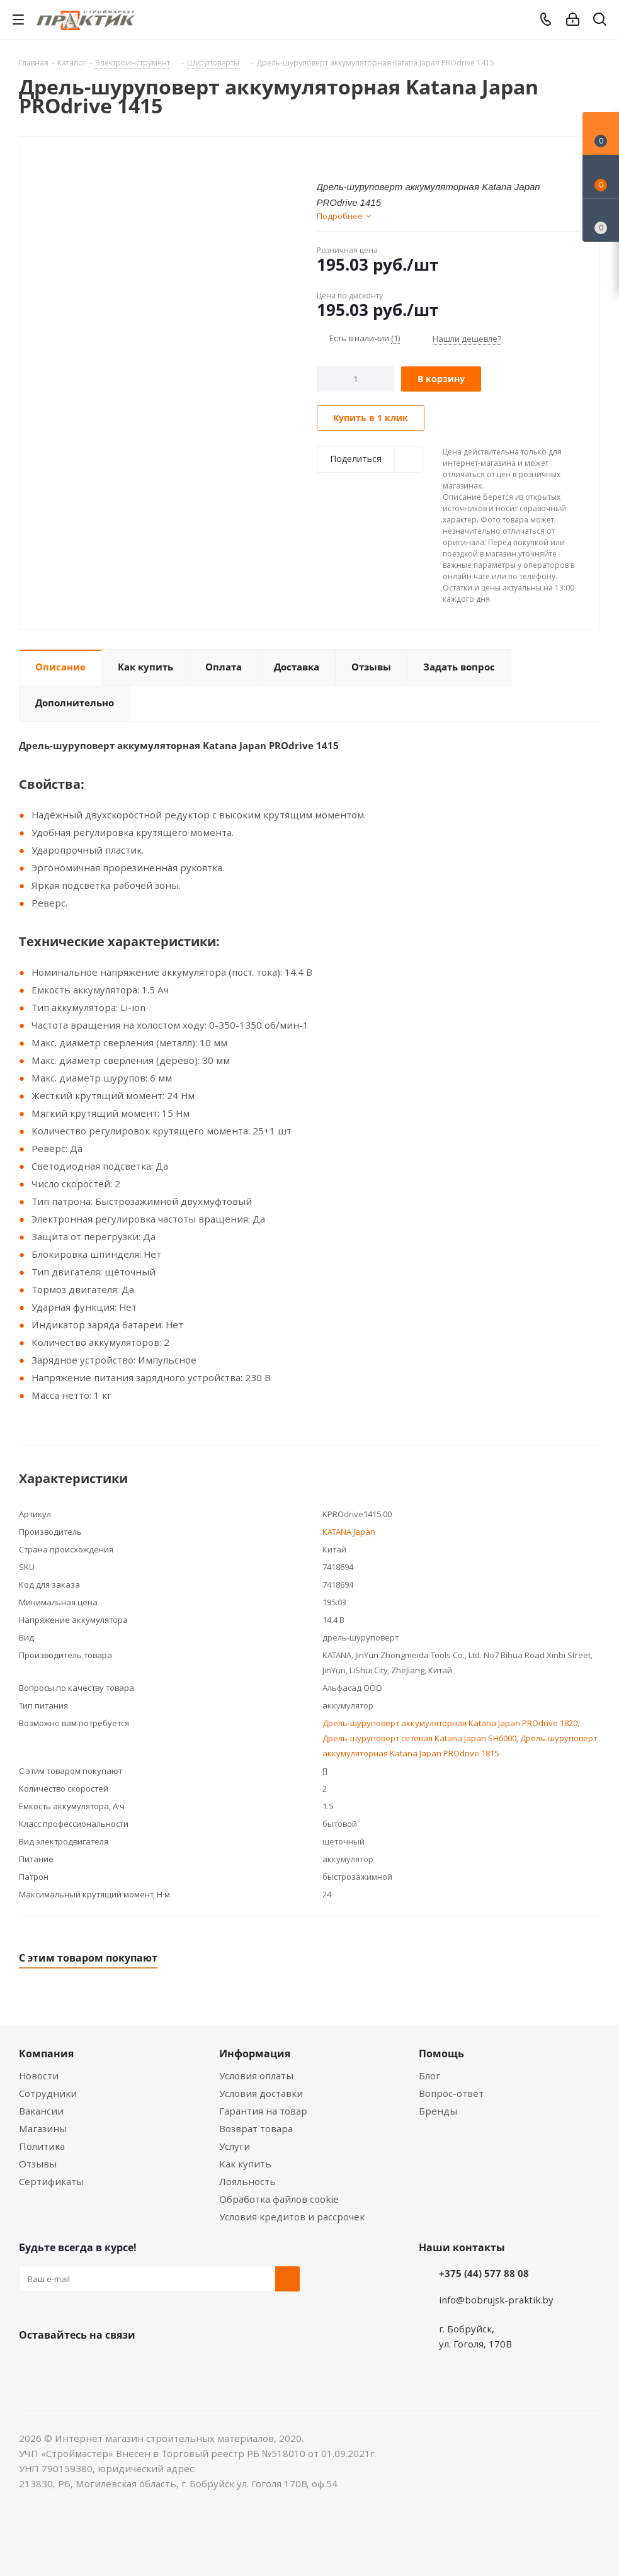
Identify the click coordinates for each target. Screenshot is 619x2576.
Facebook (63, 2364)
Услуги (234, 2146)
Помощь (441, 2053)
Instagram (94, 2364)
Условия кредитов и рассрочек (292, 2216)
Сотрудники (48, 2093)
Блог (429, 2075)
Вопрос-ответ (451, 2093)
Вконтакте (31, 2364)
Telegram (126, 2364)
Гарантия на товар (263, 2110)
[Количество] (355, 379)
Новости (39, 2075)
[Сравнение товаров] (600, 220)
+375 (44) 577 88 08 (484, 2273)
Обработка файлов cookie (279, 2199)
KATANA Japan (348, 1531)
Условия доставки (261, 2093)
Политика (42, 2146)
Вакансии (41, 2110)
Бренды (438, 2110)
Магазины (43, 2128)
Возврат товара (256, 2128)
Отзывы (38, 2163)
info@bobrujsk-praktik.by (496, 2299)
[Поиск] (599, 21)
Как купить (245, 2163)
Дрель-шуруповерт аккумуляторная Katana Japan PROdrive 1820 (449, 1723)
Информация (254, 2053)
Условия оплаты (256, 2075)
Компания (46, 2053)
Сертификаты (51, 2181)
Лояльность (247, 2181)
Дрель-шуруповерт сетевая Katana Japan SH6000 (419, 1738)
